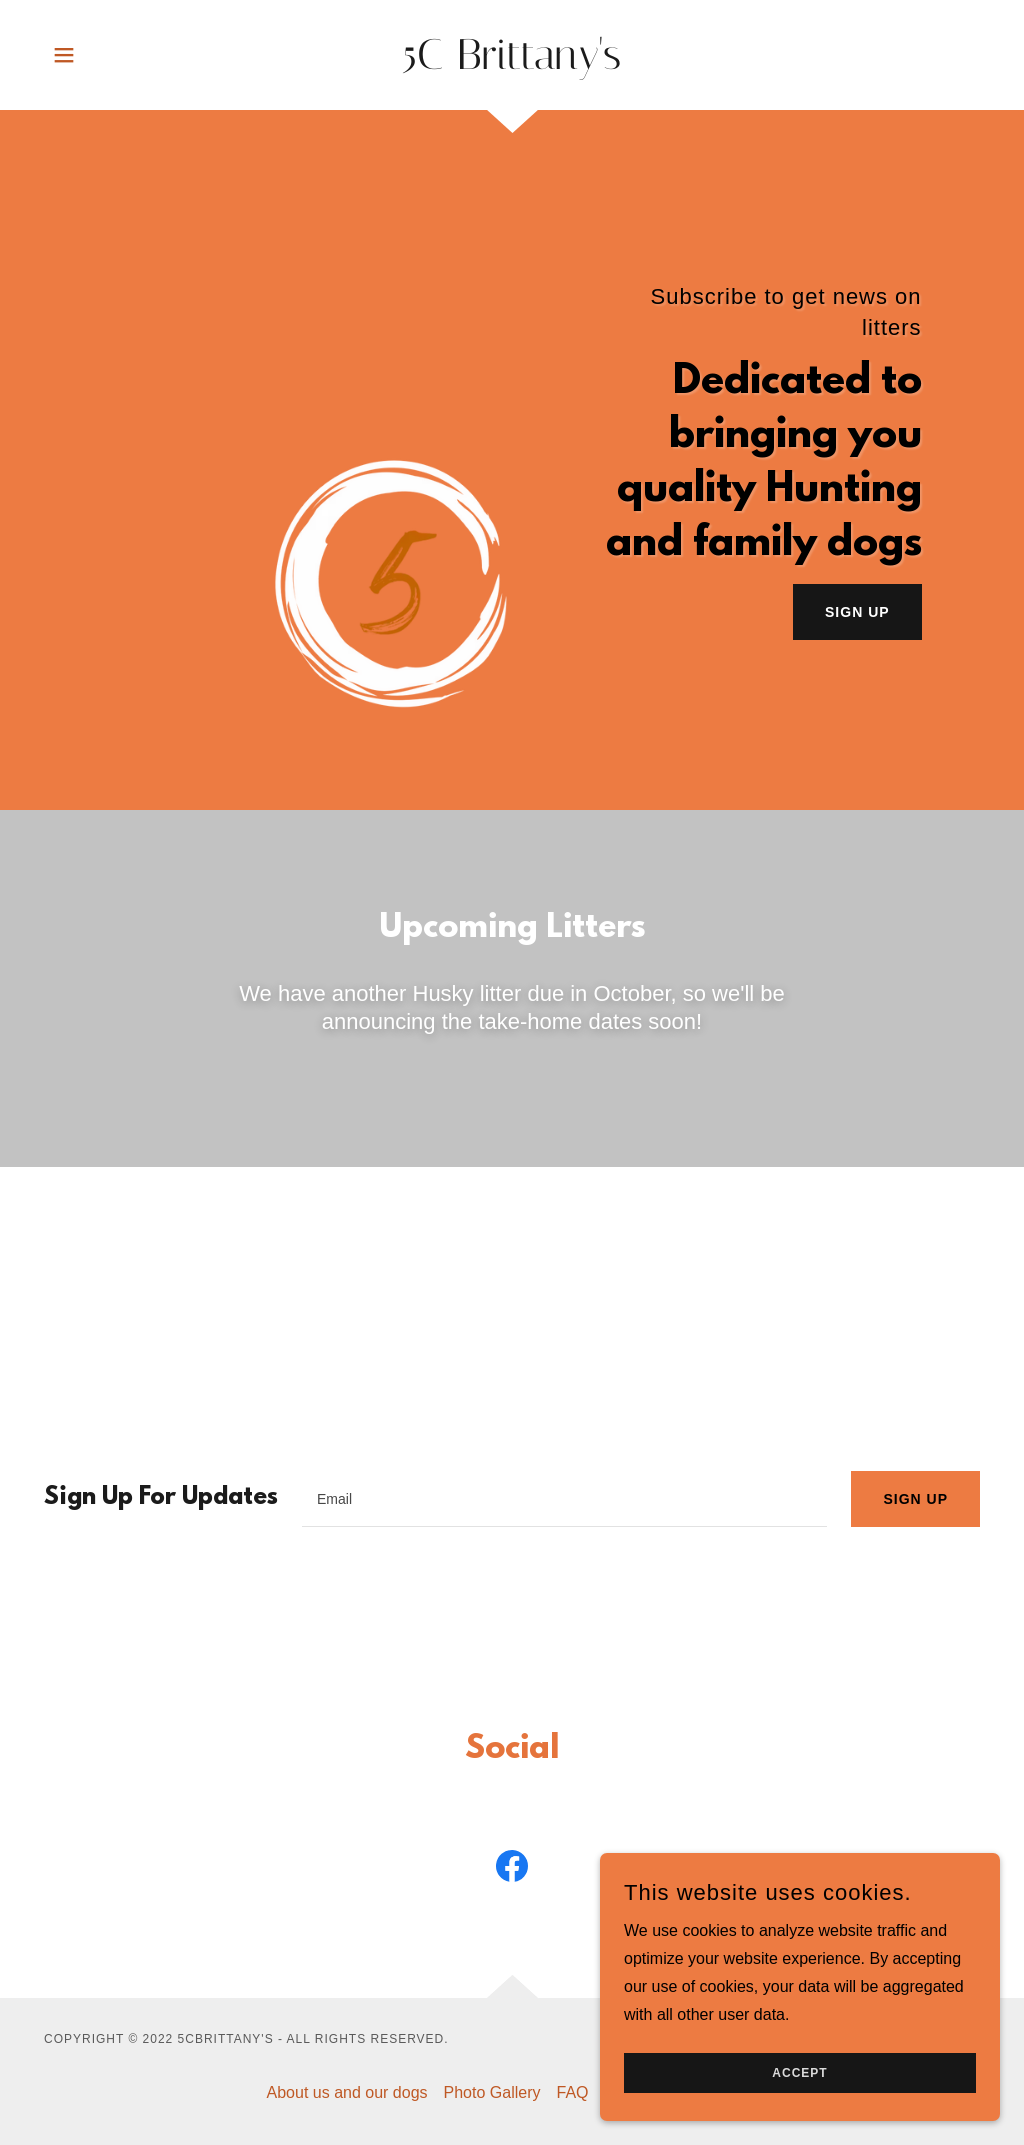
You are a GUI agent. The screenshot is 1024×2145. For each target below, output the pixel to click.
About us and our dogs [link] (347, 2092)
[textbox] (564, 1499)
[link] (512, 63)
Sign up (915, 1499)
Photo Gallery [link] (492, 2092)
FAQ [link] (572, 2092)
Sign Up (857, 612)
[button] (64, 55)
